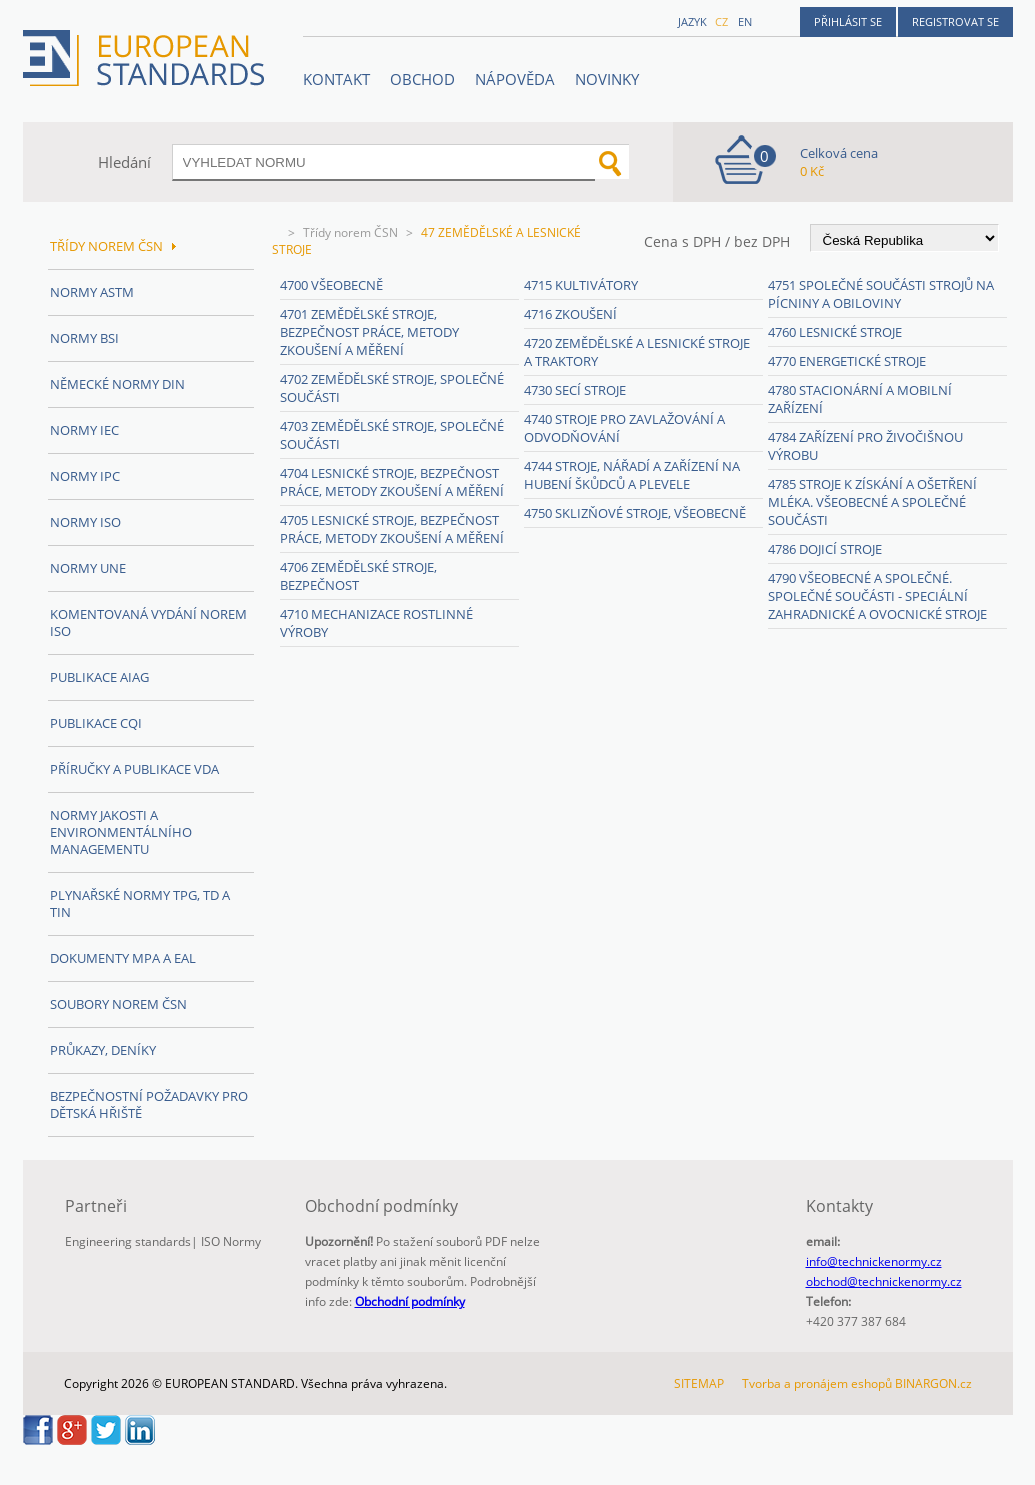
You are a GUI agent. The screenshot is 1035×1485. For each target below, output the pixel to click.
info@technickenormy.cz (874, 1261)
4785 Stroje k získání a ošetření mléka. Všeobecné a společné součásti (872, 502)
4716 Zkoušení (570, 314)
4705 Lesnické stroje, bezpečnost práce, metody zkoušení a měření (392, 529)
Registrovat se (955, 21)
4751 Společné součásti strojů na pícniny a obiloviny (881, 294)
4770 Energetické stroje (847, 361)
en (745, 21)
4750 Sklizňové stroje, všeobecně (635, 513)
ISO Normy (231, 1241)
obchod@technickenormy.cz (884, 1281)
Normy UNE (88, 568)
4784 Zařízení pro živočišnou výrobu (865, 446)
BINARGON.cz (933, 1383)
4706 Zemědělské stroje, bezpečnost (358, 576)
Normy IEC (84, 430)
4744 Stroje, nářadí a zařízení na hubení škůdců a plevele (632, 475)
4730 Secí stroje (575, 390)
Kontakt (336, 79)
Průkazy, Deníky (103, 1050)
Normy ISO (85, 522)
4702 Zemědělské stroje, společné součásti (392, 388)
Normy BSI (84, 338)
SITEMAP (699, 1383)
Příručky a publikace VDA (134, 769)
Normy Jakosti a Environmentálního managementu (121, 832)
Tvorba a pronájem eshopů (817, 1383)
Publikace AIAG (99, 677)
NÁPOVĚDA (515, 79)
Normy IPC (85, 476)
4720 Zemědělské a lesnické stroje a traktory (637, 352)
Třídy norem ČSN (350, 232)
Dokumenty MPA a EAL (123, 958)
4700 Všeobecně (331, 285)
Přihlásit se (848, 21)
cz (721, 21)
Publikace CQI (96, 723)
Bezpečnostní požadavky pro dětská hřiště (149, 1104)
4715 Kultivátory (581, 285)
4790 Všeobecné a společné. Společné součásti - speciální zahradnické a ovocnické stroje (877, 596)
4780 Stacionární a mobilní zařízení (860, 399)
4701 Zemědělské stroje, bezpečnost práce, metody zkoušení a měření (369, 332)
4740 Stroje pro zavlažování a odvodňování (624, 428)
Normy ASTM (92, 292)
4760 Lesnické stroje (835, 332)
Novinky (607, 79)
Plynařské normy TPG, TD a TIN (140, 903)
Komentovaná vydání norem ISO (148, 622)
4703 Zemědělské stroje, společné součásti (392, 435)
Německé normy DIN (117, 384)
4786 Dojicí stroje (825, 549)
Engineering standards (128, 1241)
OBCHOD (422, 79)
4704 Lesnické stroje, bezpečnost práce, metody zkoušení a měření (392, 482)
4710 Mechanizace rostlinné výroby (376, 623)
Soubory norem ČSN (118, 1004)
